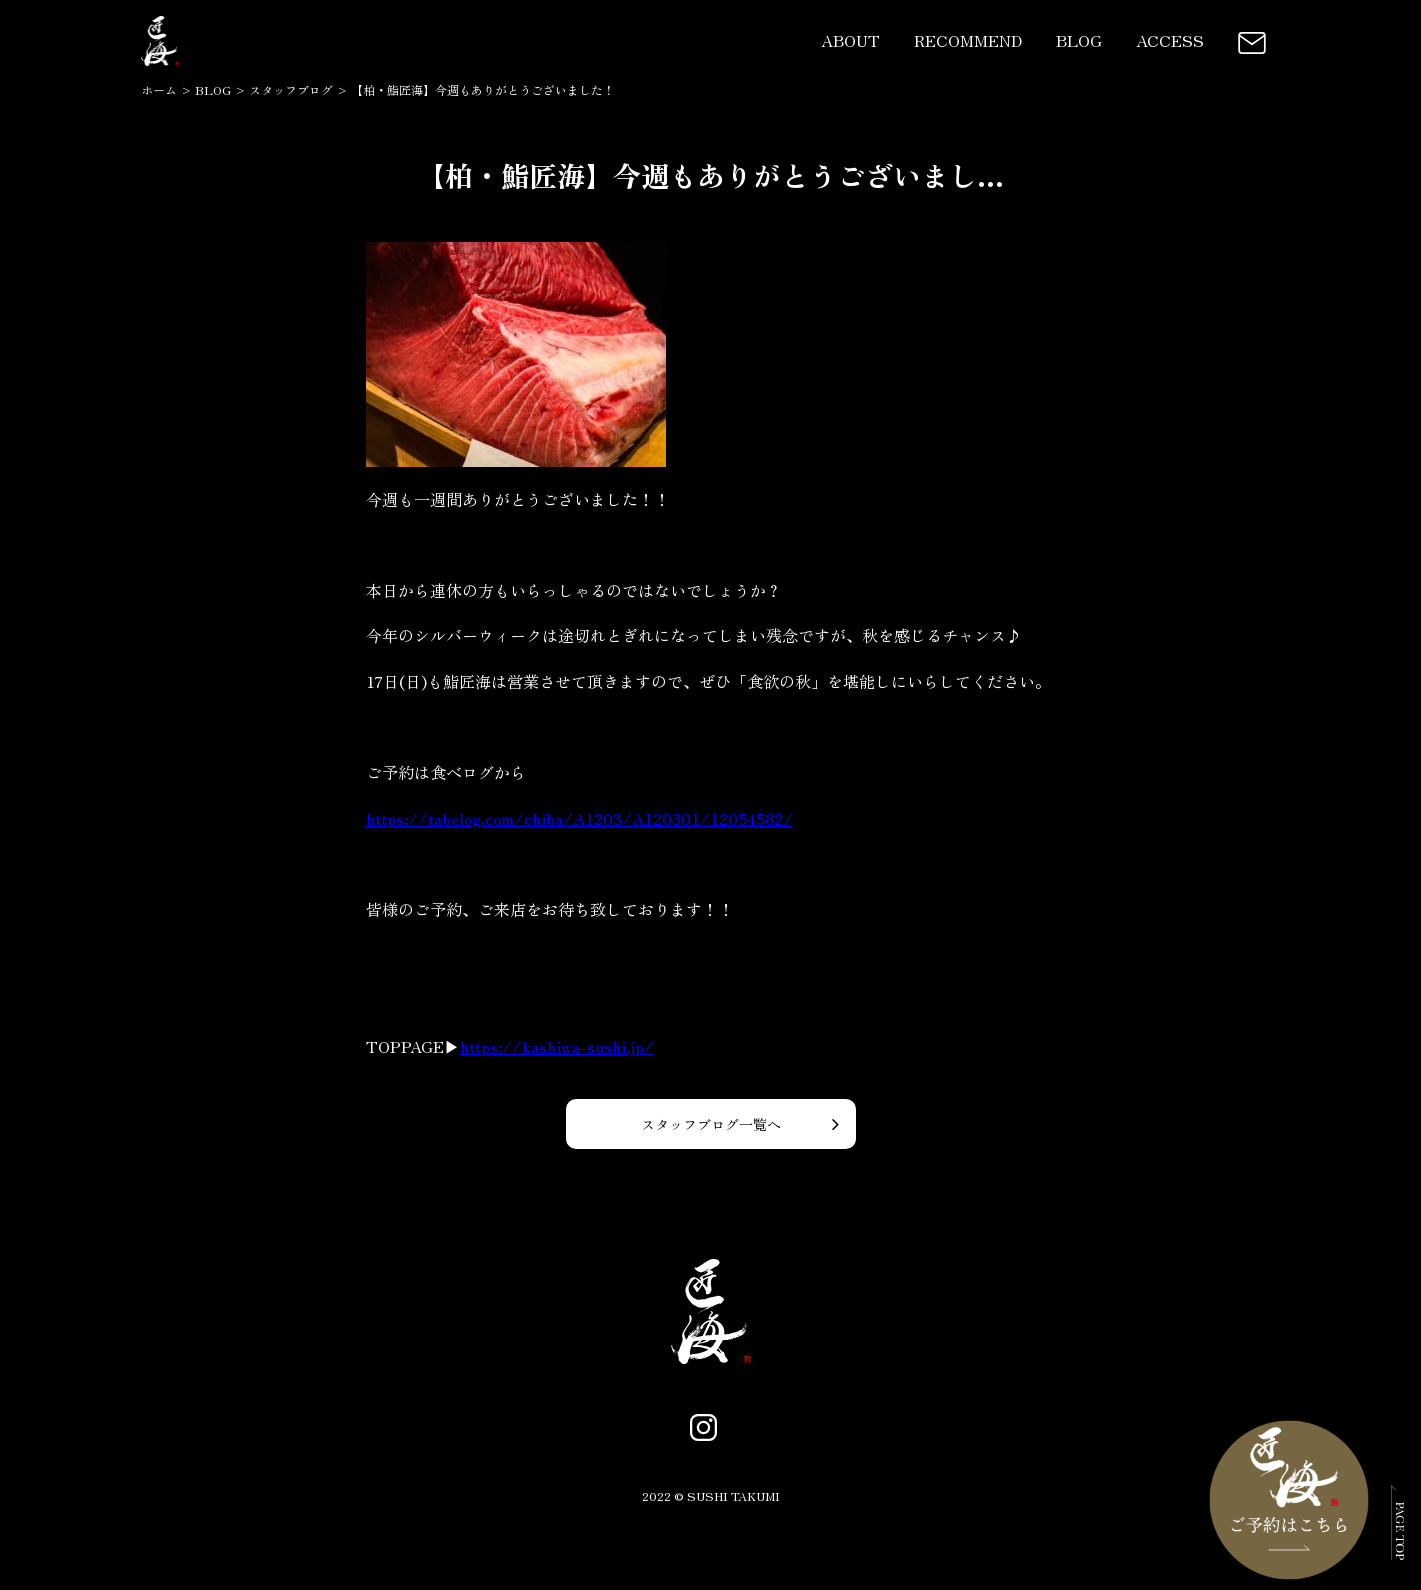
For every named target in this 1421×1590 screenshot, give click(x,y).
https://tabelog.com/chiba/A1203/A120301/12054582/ (579, 818)
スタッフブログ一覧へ (711, 1124)
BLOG (1079, 40)
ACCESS (1170, 40)
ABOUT (850, 40)
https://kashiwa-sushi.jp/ (557, 1046)
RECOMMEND (968, 40)
